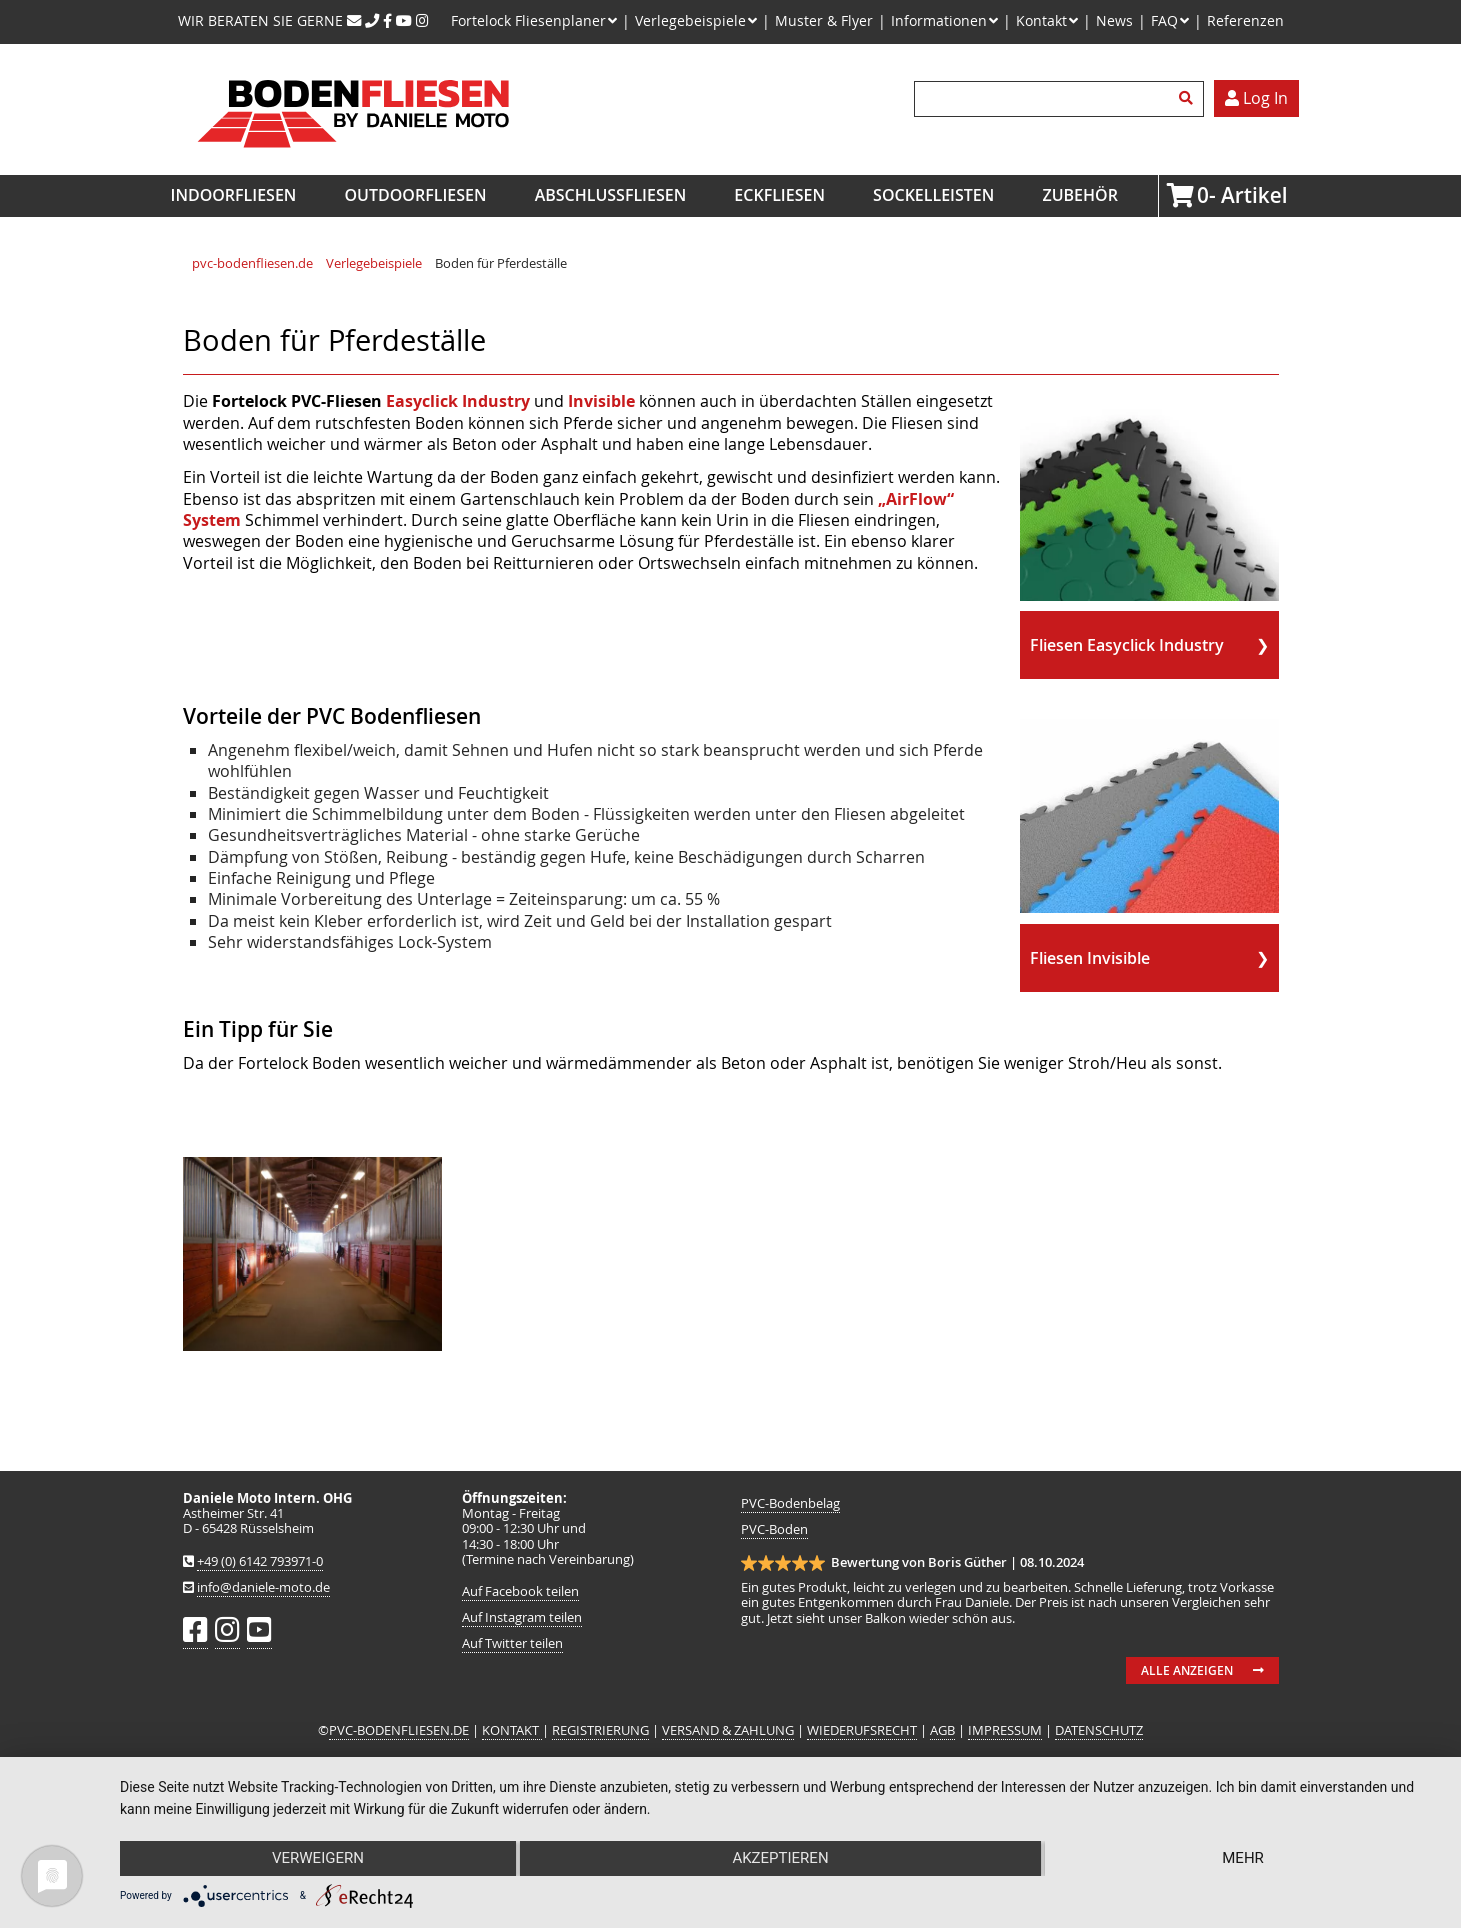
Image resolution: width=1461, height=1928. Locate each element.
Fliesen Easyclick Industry (1127, 645)
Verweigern (317, 1859)
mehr (1244, 1859)
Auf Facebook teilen (520, 1591)
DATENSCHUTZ (1099, 1730)
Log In (1256, 98)
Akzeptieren (780, 1859)
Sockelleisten (933, 195)
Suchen (1189, 99)
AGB (942, 1730)
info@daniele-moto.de (263, 1587)
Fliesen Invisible (1090, 958)
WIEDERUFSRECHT (862, 1730)
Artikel (1203, 195)
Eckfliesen (779, 195)
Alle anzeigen (1187, 1670)
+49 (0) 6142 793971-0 (260, 1561)
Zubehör (1079, 195)
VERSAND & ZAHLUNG (728, 1730)
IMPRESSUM (1005, 1730)
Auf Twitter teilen (512, 1643)
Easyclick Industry (458, 401)
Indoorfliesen (234, 195)
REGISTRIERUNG (600, 1730)
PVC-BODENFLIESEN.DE (399, 1730)
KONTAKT (512, 1730)
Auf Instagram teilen (522, 1617)
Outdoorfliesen (416, 195)
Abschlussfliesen (611, 195)
